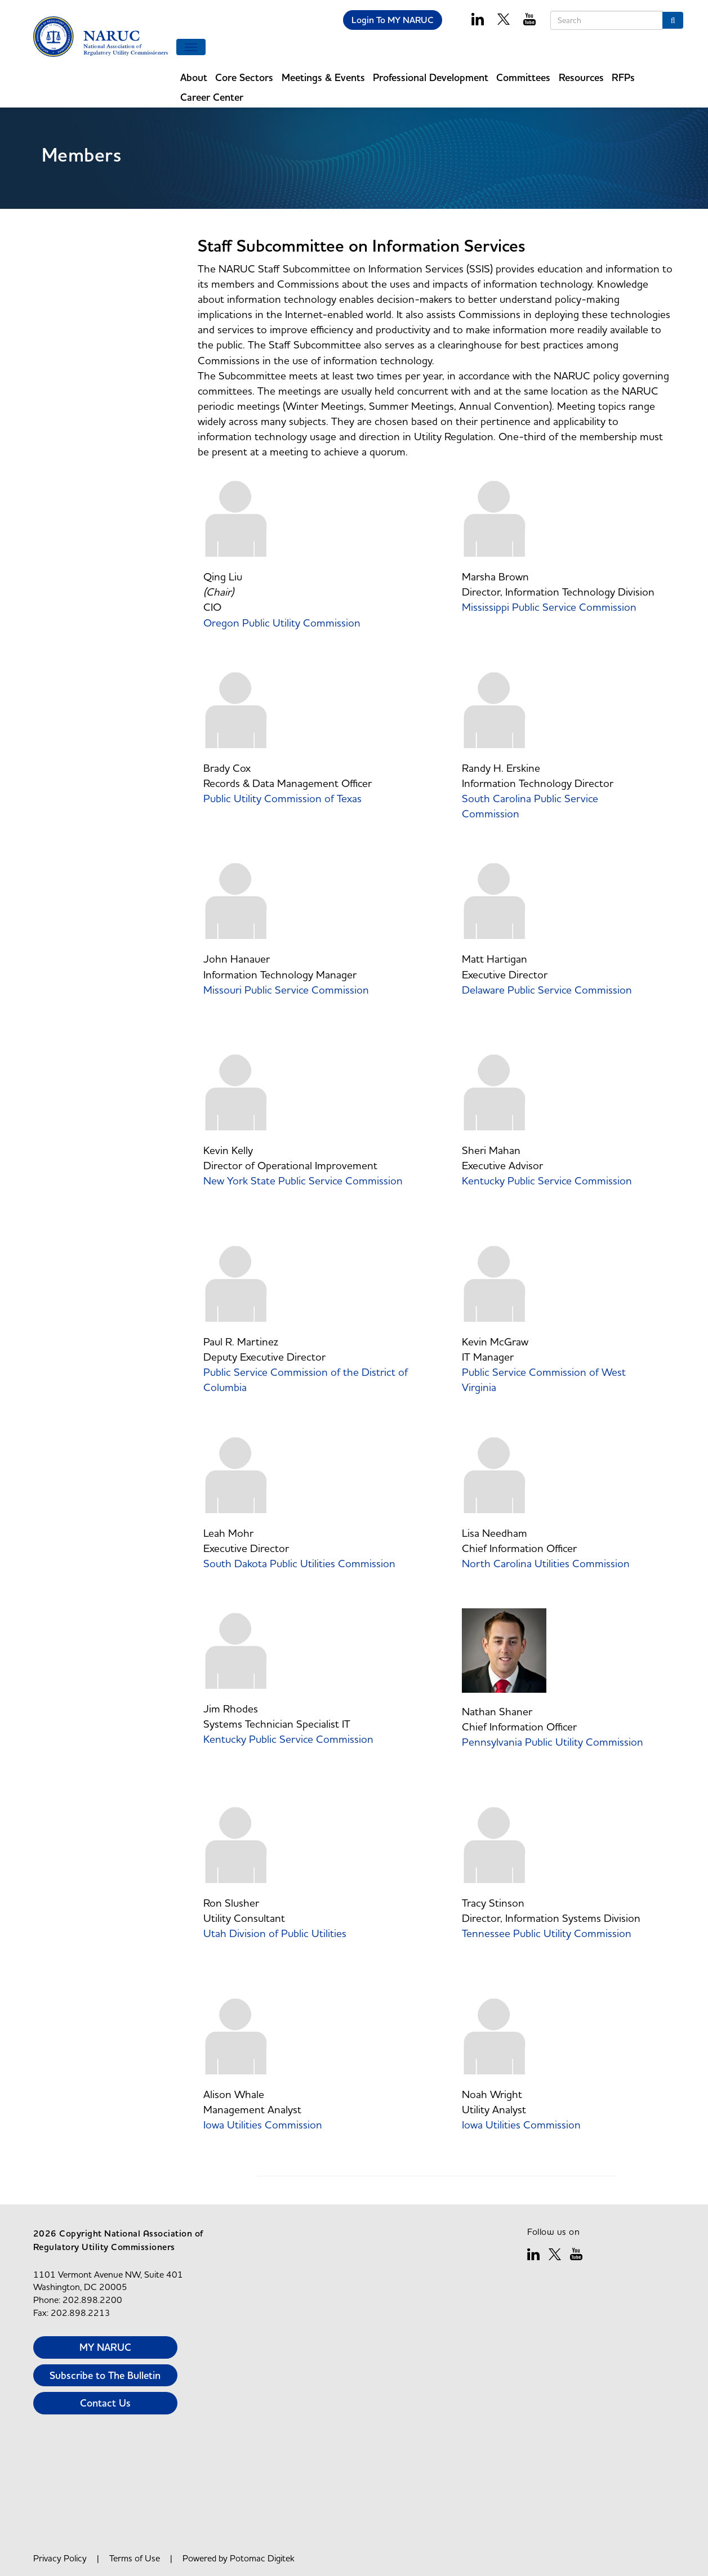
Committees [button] (523, 77)
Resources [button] (581, 77)
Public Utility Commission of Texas (283, 798)
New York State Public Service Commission (304, 1180)
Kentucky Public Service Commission (547, 1180)
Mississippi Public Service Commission (549, 607)
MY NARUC (105, 2347)
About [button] (193, 77)
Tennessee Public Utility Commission (546, 1933)
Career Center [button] (211, 97)
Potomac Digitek (262, 2558)
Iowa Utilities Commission (264, 2124)
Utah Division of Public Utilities (276, 1933)
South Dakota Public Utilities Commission (300, 1563)
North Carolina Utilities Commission (547, 1563)
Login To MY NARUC (392, 20)
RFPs (623, 77)
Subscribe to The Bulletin (105, 2375)
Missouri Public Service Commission (287, 989)
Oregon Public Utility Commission (283, 622)
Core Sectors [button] (244, 77)
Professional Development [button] (430, 77)
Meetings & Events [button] (323, 77)
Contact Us (105, 2402)
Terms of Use (134, 2558)
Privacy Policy (60, 2558)
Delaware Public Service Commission (547, 989)
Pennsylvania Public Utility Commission (552, 1741)
